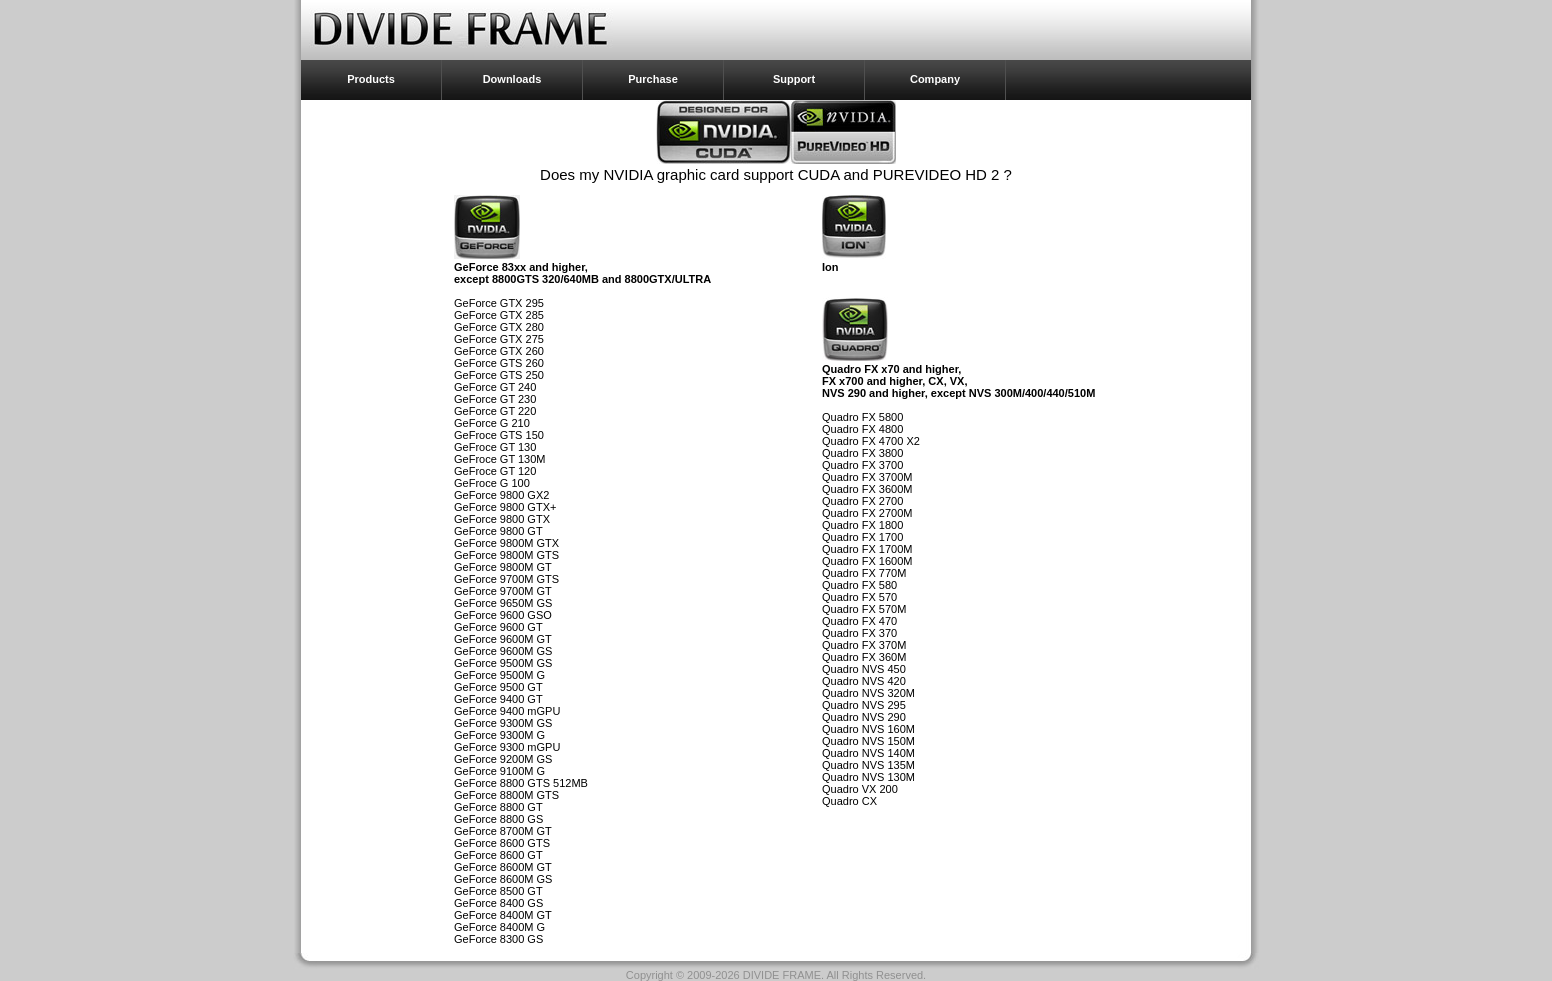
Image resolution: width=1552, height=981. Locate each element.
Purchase (653, 79)
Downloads (512, 79)
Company (935, 79)
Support (794, 79)
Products (371, 79)
